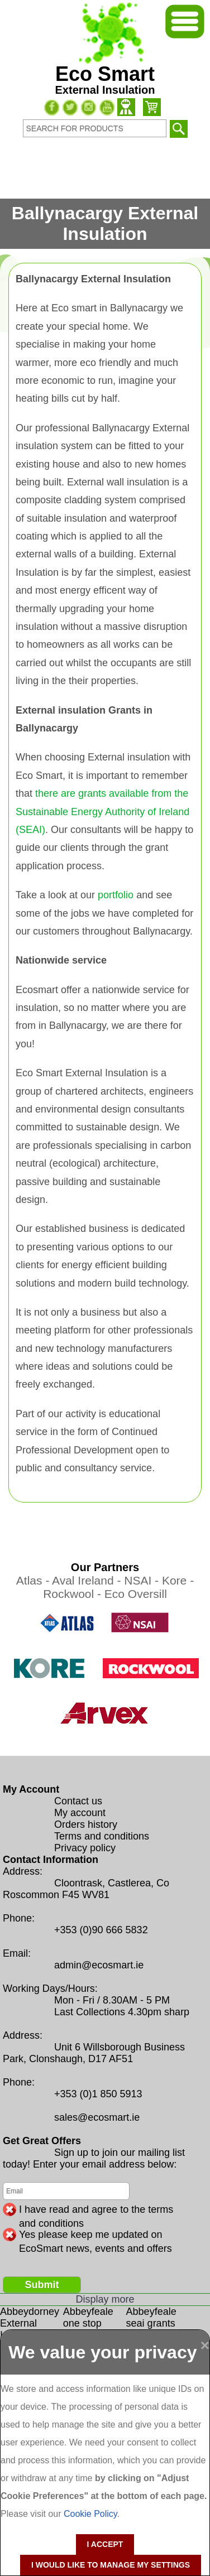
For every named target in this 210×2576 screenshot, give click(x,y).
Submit (42, 2284)
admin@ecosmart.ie (99, 1965)
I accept (105, 2544)
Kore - (178, 1580)
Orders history (85, 1824)
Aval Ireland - (88, 1580)
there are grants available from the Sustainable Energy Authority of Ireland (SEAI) (102, 811)
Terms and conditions (101, 1836)
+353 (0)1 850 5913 (98, 2094)
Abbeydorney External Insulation (29, 2323)
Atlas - (34, 1580)
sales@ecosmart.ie (97, 2117)
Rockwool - (73, 1593)
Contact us (78, 1801)
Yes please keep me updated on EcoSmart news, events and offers (95, 2235)
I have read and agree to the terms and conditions (96, 2210)
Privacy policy (85, 1847)
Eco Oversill (135, 1593)
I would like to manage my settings (110, 2564)
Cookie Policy (90, 2514)
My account (80, 1812)
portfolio (115, 895)
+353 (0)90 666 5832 (101, 1929)
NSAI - (143, 1580)
